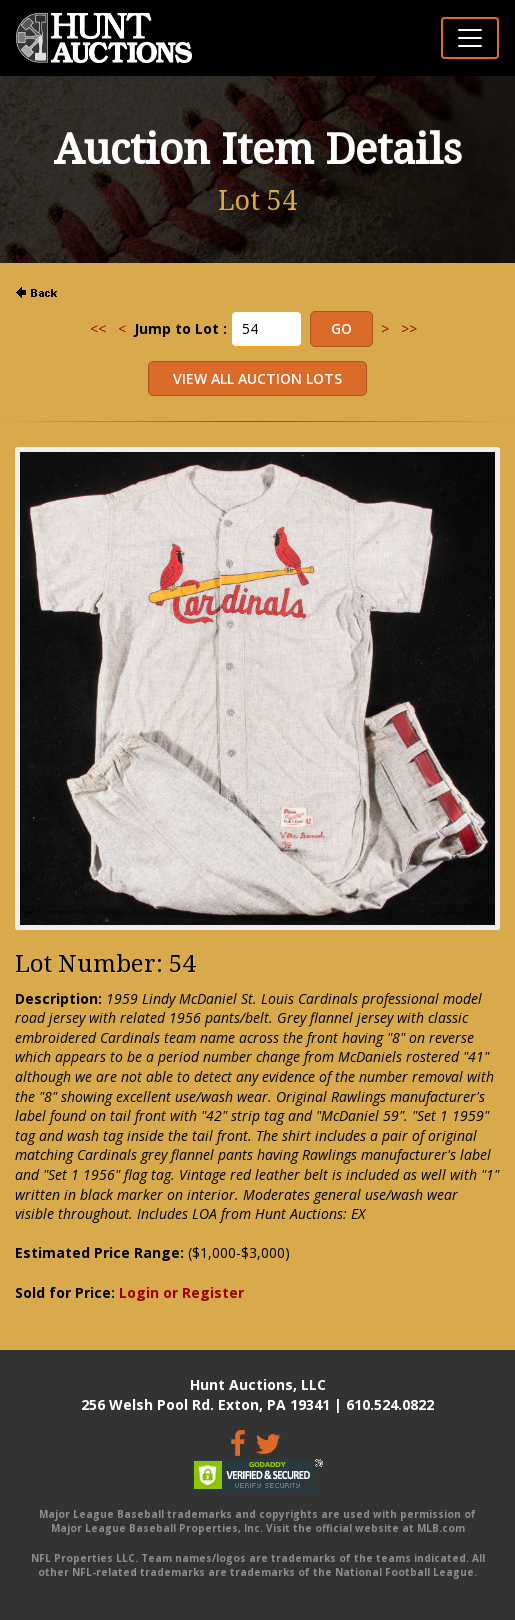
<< (98, 328)
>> (409, 328)
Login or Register (181, 1292)
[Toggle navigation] (470, 38)
